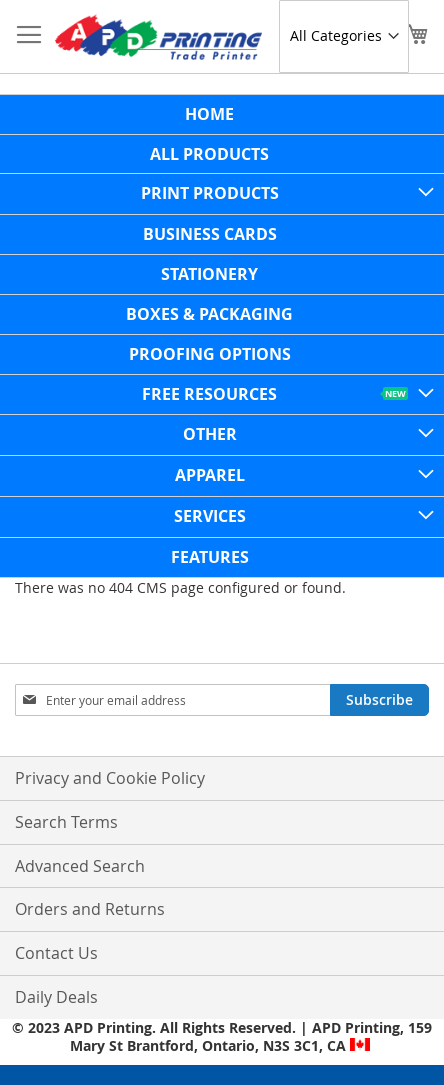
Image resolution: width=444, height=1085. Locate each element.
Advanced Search (80, 866)
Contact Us (56, 953)
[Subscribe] (379, 700)
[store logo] (158, 37)
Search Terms (66, 822)
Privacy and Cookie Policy (110, 778)
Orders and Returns (90, 909)
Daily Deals (56, 997)
